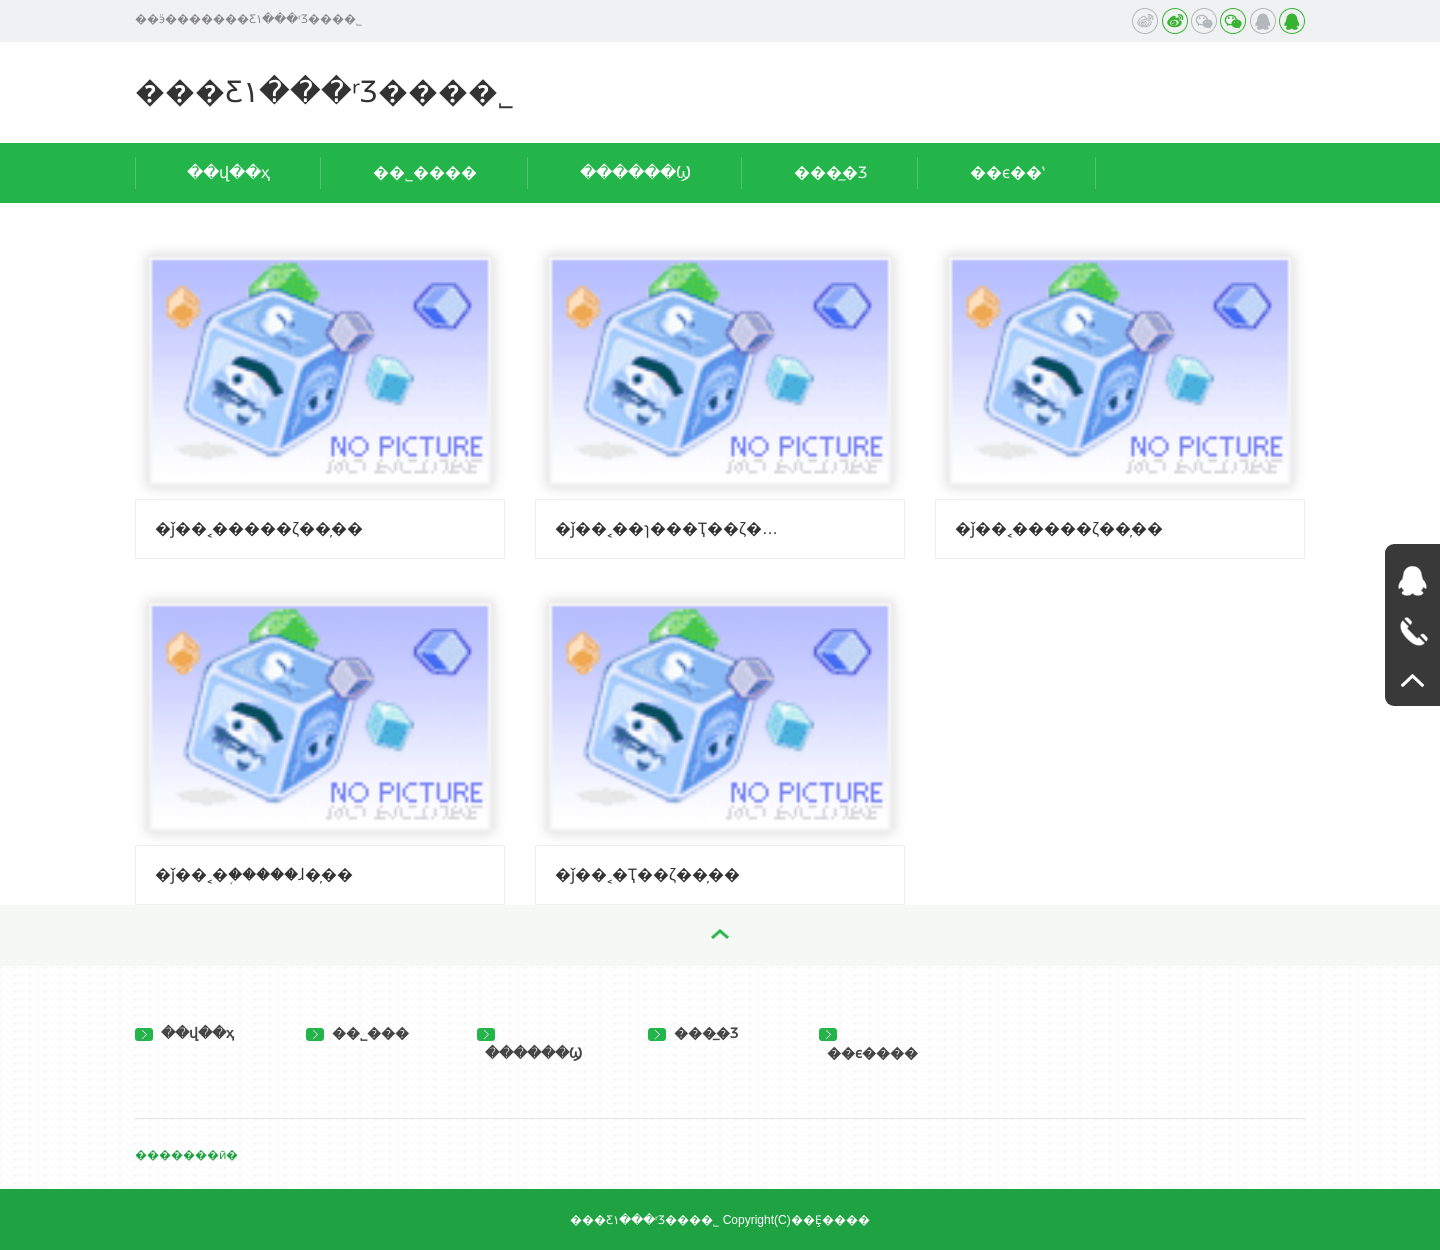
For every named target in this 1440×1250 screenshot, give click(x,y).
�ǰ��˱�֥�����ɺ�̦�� (254, 874)
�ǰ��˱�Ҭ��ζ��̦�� (647, 874)
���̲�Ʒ (830, 172)
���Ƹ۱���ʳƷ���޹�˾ (324, 91)
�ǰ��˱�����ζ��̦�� (259, 528)
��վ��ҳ (228, 172)
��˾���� (425, 172)
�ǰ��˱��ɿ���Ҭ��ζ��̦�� (671, 528)
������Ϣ (635, 172)
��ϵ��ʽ (1007, 172)
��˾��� (357, 1033)
